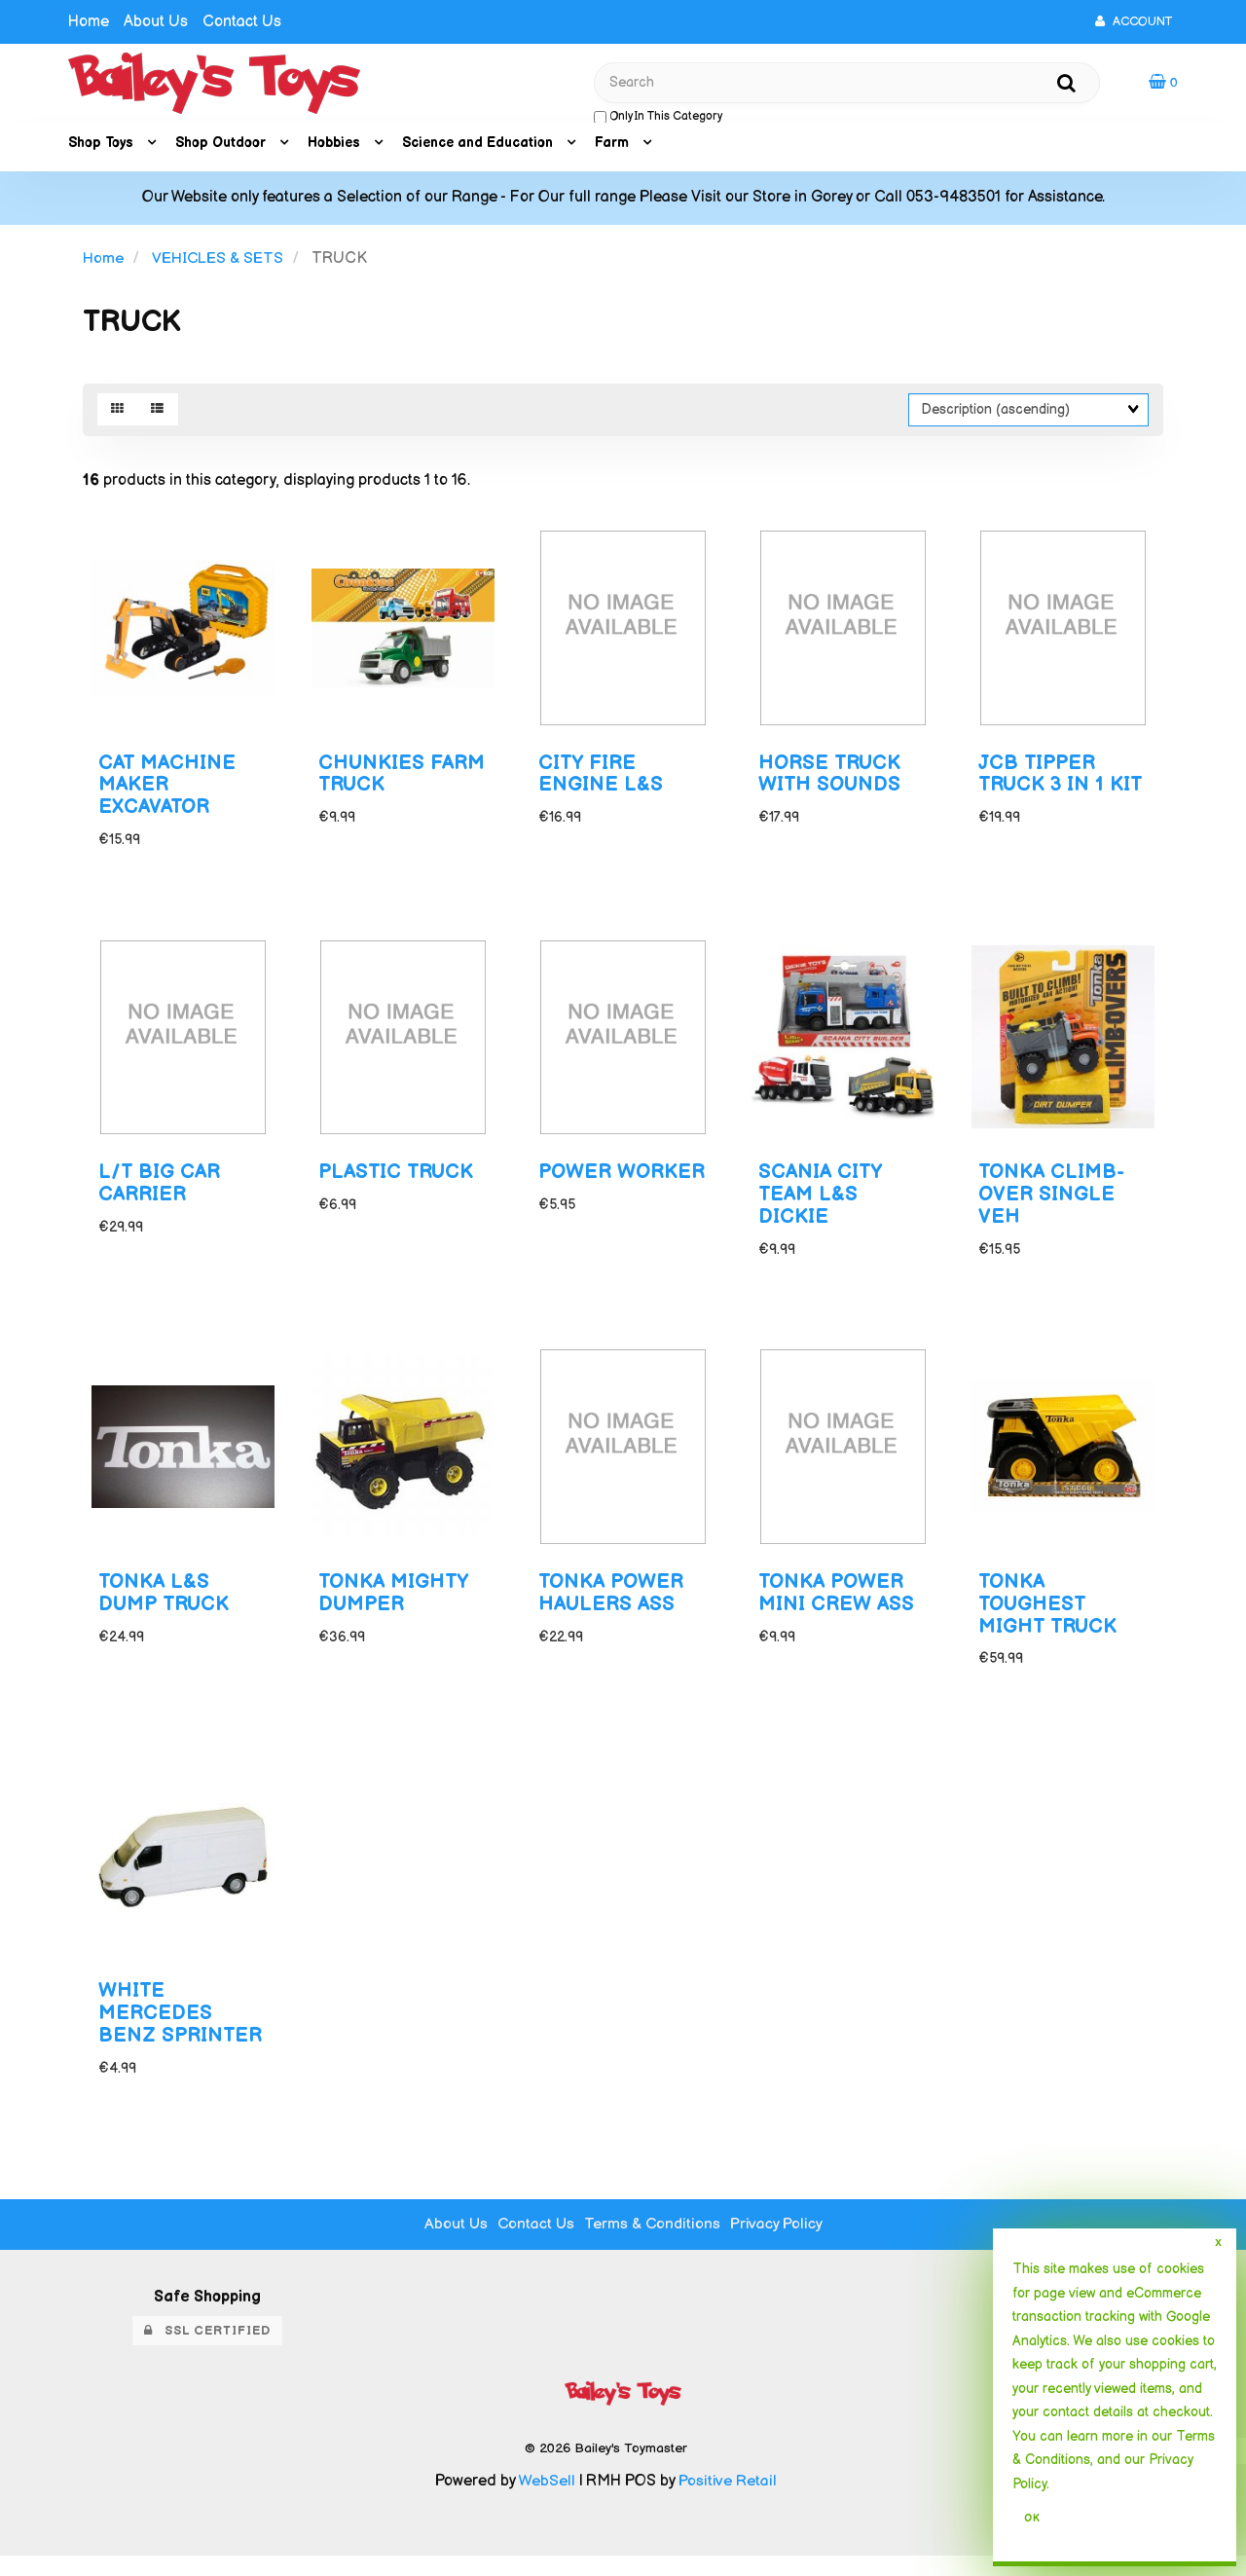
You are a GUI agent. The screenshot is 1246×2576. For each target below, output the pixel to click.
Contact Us (241, 22)
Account (1133, 21)
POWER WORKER (583, 1193)
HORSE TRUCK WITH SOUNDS (831, 779)
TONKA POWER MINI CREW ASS (837, 1608)
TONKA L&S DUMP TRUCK (165, 1608)
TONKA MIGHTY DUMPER (394, 1608)
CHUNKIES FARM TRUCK (403, 779)
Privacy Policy (779, 2243)
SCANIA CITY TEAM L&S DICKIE (821, 1204)
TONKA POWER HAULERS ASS (613, 1608)
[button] (1163, 83)
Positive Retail (727, 2500)
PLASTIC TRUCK (397, 1182)
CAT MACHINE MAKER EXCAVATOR (168, 791)
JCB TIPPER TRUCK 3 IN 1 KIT (1062, 779)
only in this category (658, 118)
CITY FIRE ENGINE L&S (601, 779)
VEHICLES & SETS (218, 260)
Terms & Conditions (653, 2243)
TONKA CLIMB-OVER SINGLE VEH (1052, 1204)
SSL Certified (207, 2350)
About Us (156, 22)
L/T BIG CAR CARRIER (160, 1193)
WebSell (546, 2500)
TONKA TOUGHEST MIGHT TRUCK (1048, 1619)
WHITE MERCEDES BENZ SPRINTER (181, 2033)
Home (88, 22)
